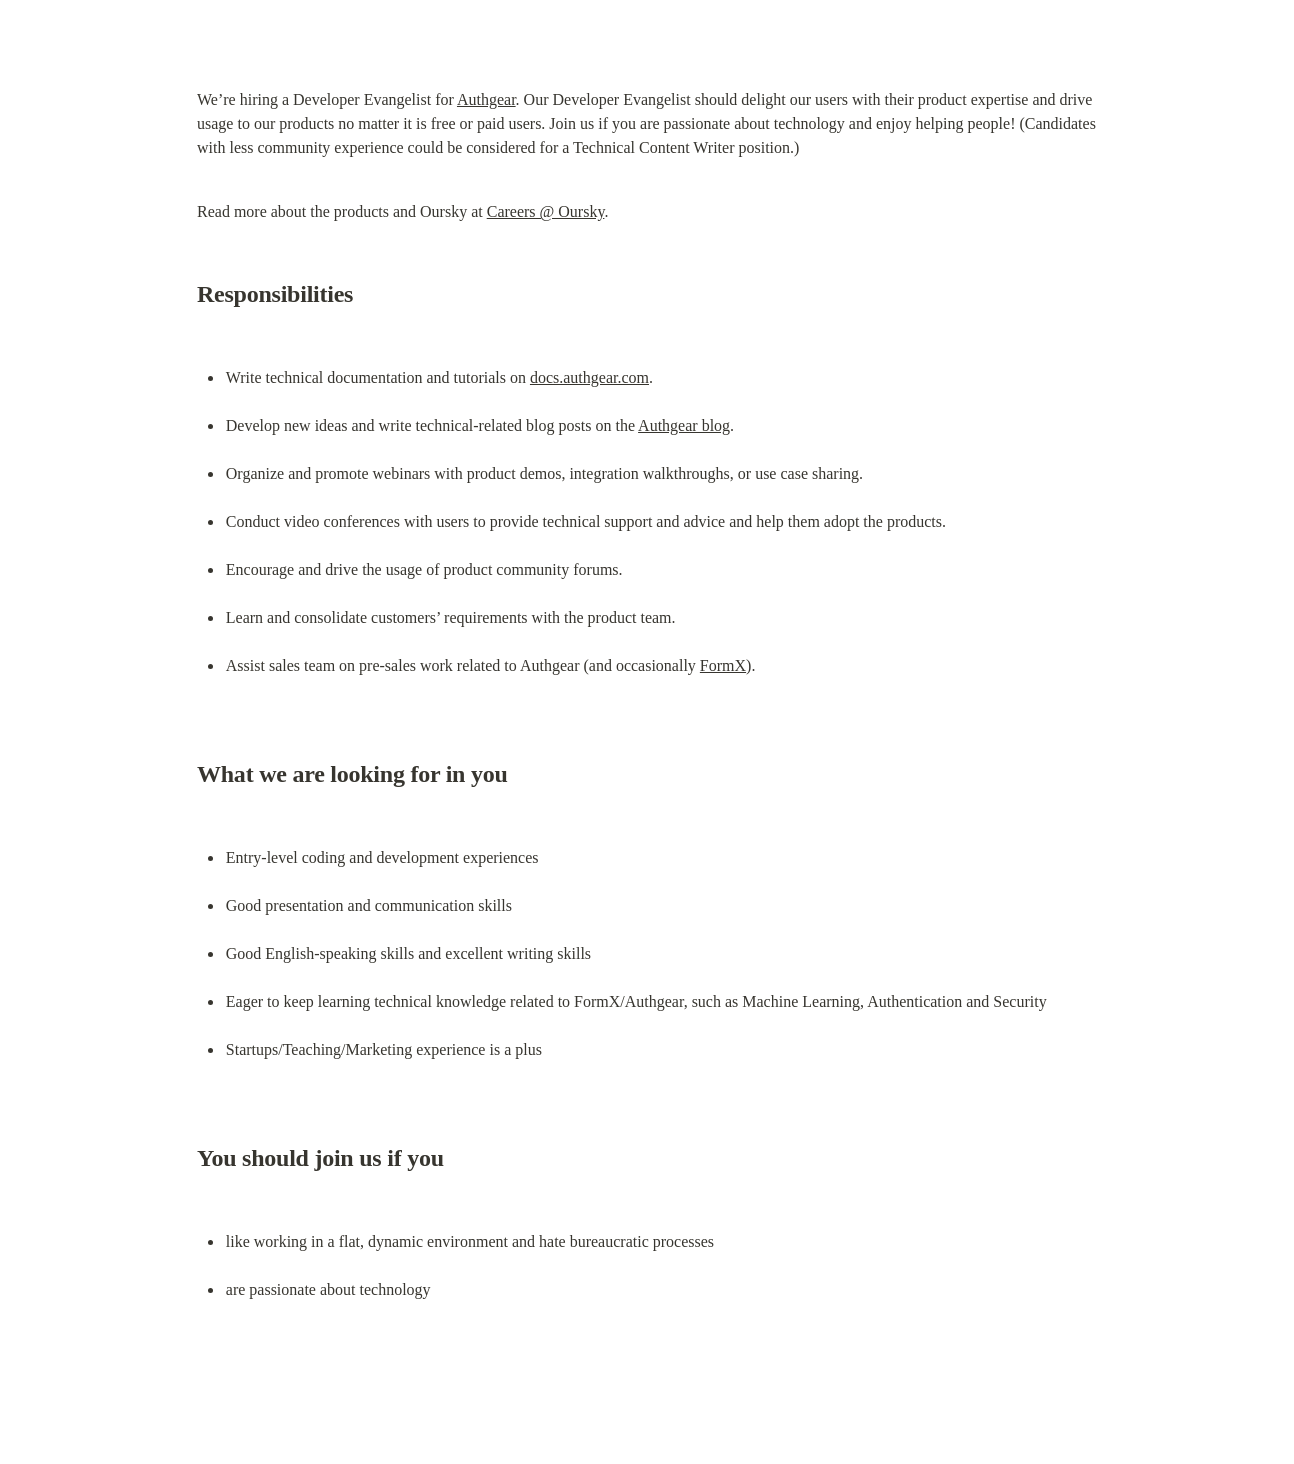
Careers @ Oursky (546, 211)
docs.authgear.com (589, 377)
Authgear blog (684, 425)
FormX (723, 665)
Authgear (486, 99)
